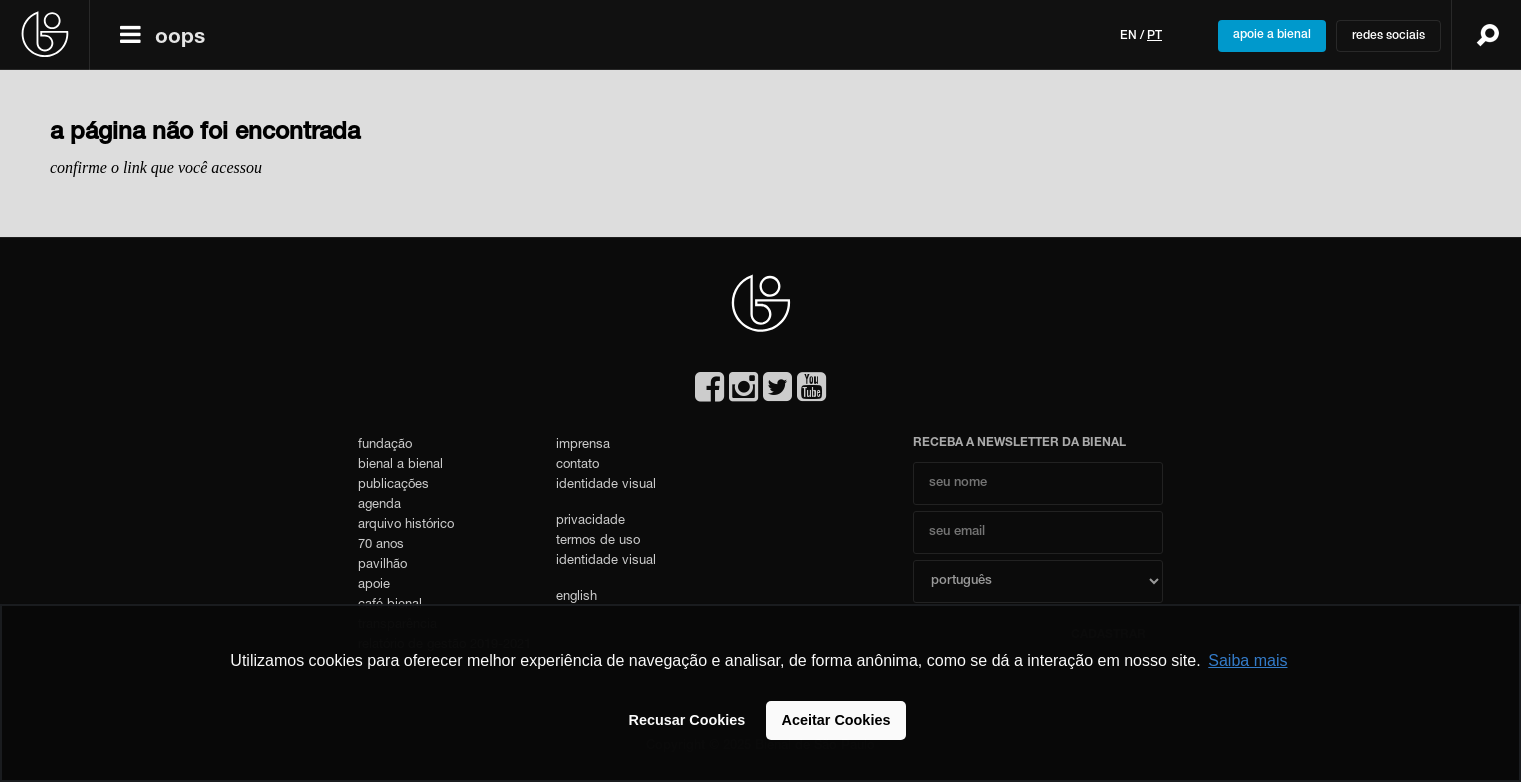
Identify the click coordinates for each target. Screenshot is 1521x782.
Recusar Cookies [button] (687, 720)
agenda (379, 505)
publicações (393, 485)
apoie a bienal (1272, 35)
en (1128, 36)
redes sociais (1388, 36)
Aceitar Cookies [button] (836, 720)
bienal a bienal (400, 465)
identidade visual (606, 485)
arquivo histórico (406, 525)
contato (577, 465)
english (576, 597)
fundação (385, 445)
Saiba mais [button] (1247, 660)
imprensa (583, 445)
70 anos (381, 545)
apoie (374, 585)
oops (180, 38)
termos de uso (598, 541)
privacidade (590, 521)
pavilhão (382, 565)
